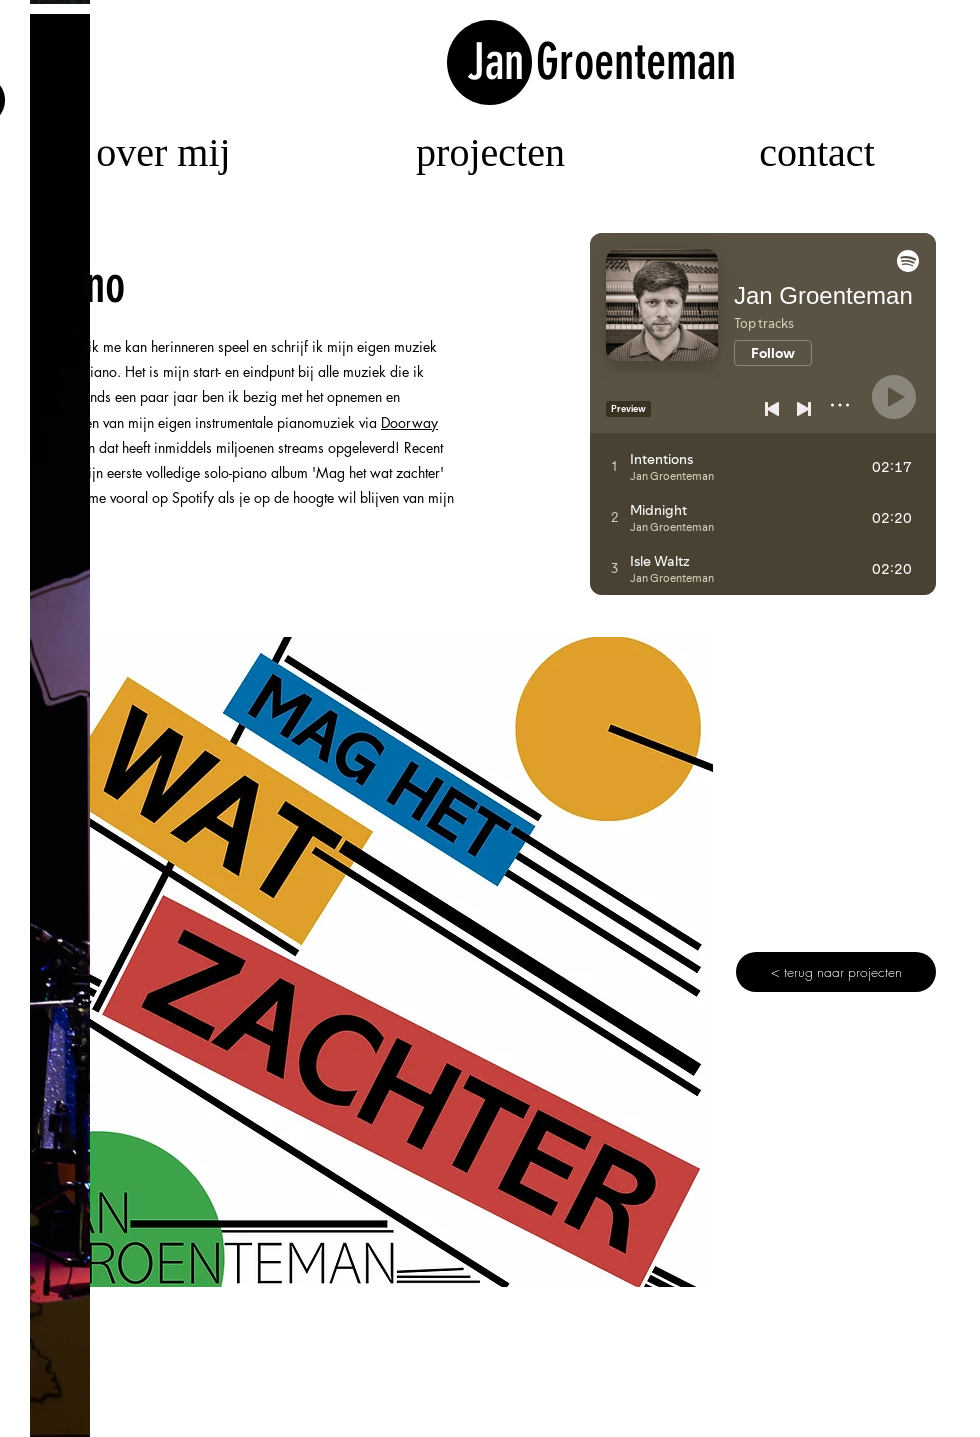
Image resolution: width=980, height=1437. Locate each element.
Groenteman (636, 62)
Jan (501, 62)
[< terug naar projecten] (836, 972)
